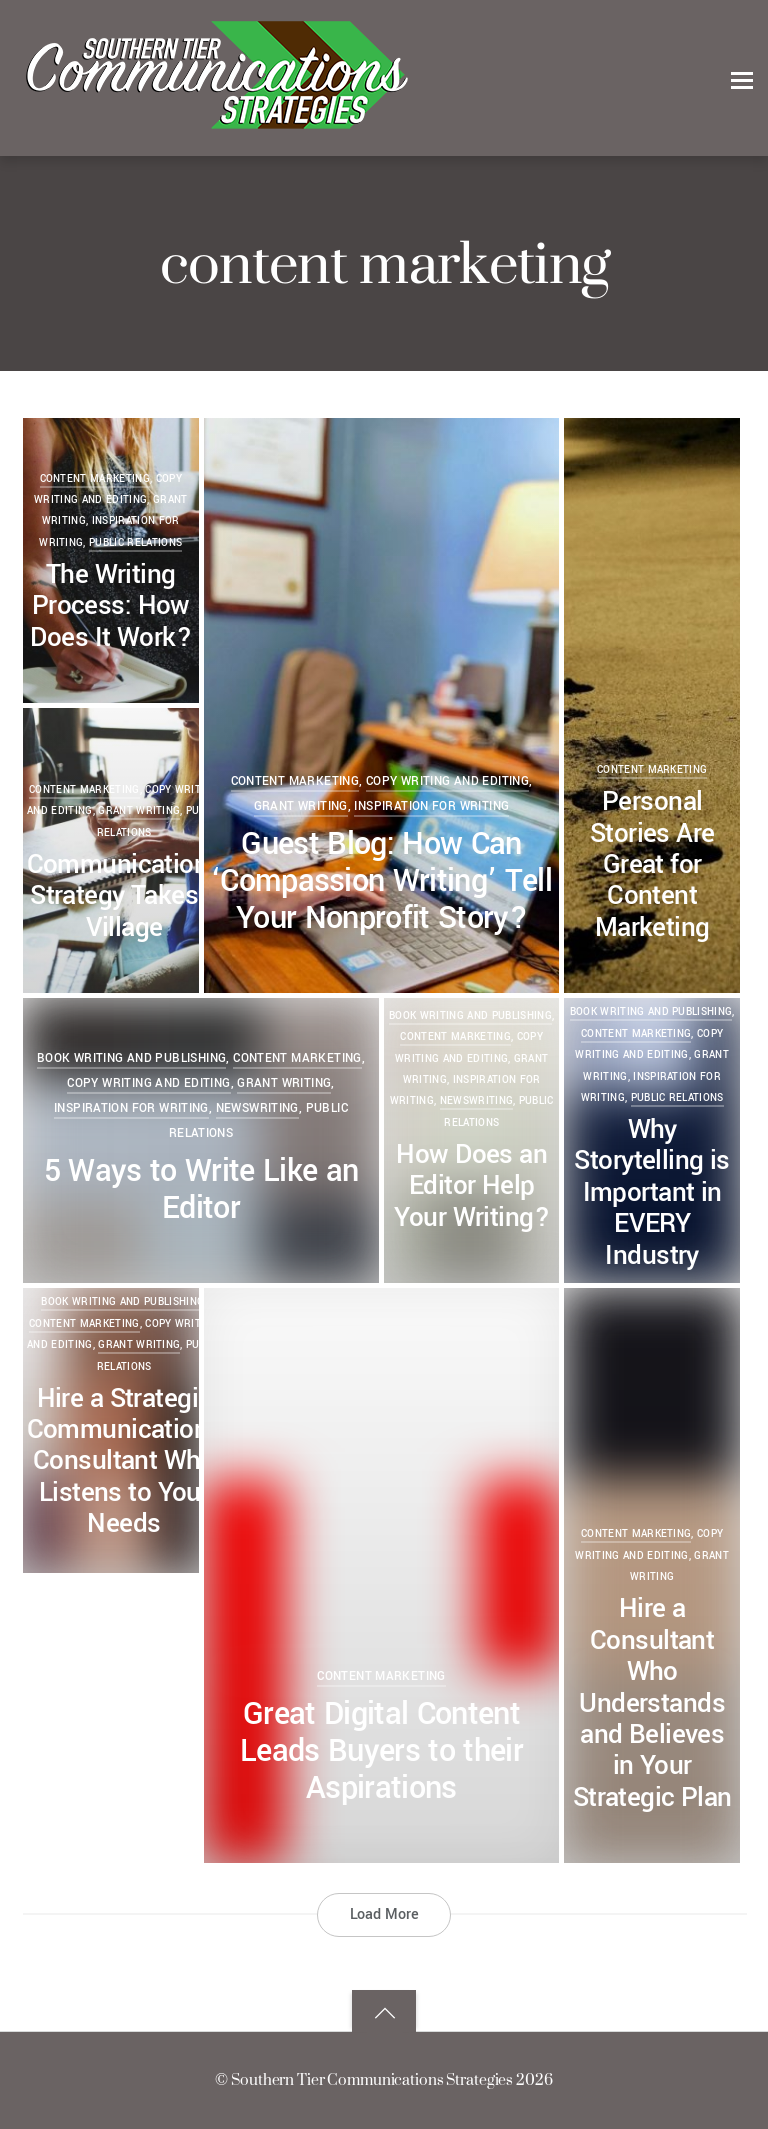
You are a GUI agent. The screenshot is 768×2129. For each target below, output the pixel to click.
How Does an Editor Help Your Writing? (471, 1186)
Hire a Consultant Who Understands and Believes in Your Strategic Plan (652, 1702)
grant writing (301, 806)
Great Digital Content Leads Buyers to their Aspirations (381, 1751)
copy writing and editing (447, 781)
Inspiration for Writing (431, 806)
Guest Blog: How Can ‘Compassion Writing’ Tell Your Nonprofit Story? (381, 881)
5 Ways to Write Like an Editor (201, 1189)
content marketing (295, 781)
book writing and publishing (651, 1012)
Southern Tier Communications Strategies (372, 2079)
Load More (384, 1914)
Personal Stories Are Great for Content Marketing (652, 864)
